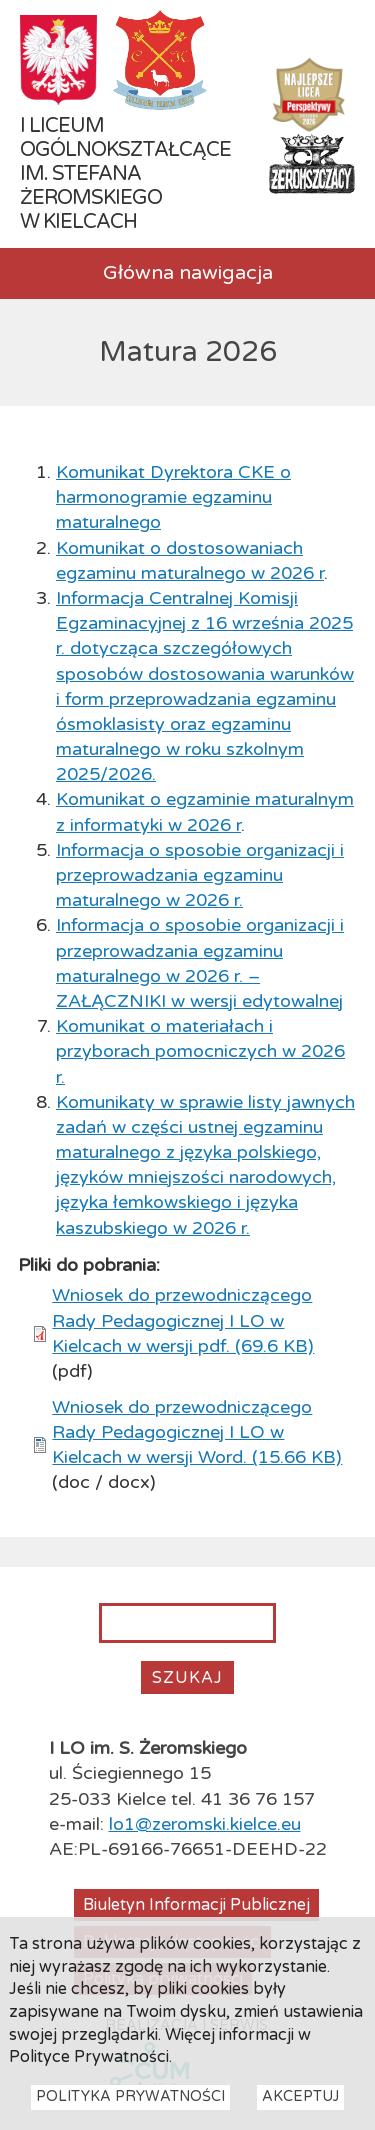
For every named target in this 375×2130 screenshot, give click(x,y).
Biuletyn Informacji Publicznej (196, 1905)
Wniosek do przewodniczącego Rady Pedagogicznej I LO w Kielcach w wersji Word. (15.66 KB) (197, 1432)
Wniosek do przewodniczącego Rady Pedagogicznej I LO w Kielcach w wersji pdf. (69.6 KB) (183, 1320)
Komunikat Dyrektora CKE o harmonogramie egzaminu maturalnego (173, 497)
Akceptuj (300, 2110)
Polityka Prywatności (130, 2110)
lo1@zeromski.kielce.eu (205, 1824)
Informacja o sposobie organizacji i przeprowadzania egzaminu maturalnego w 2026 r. (200, 875)
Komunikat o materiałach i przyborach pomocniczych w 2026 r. (200, 1051)
